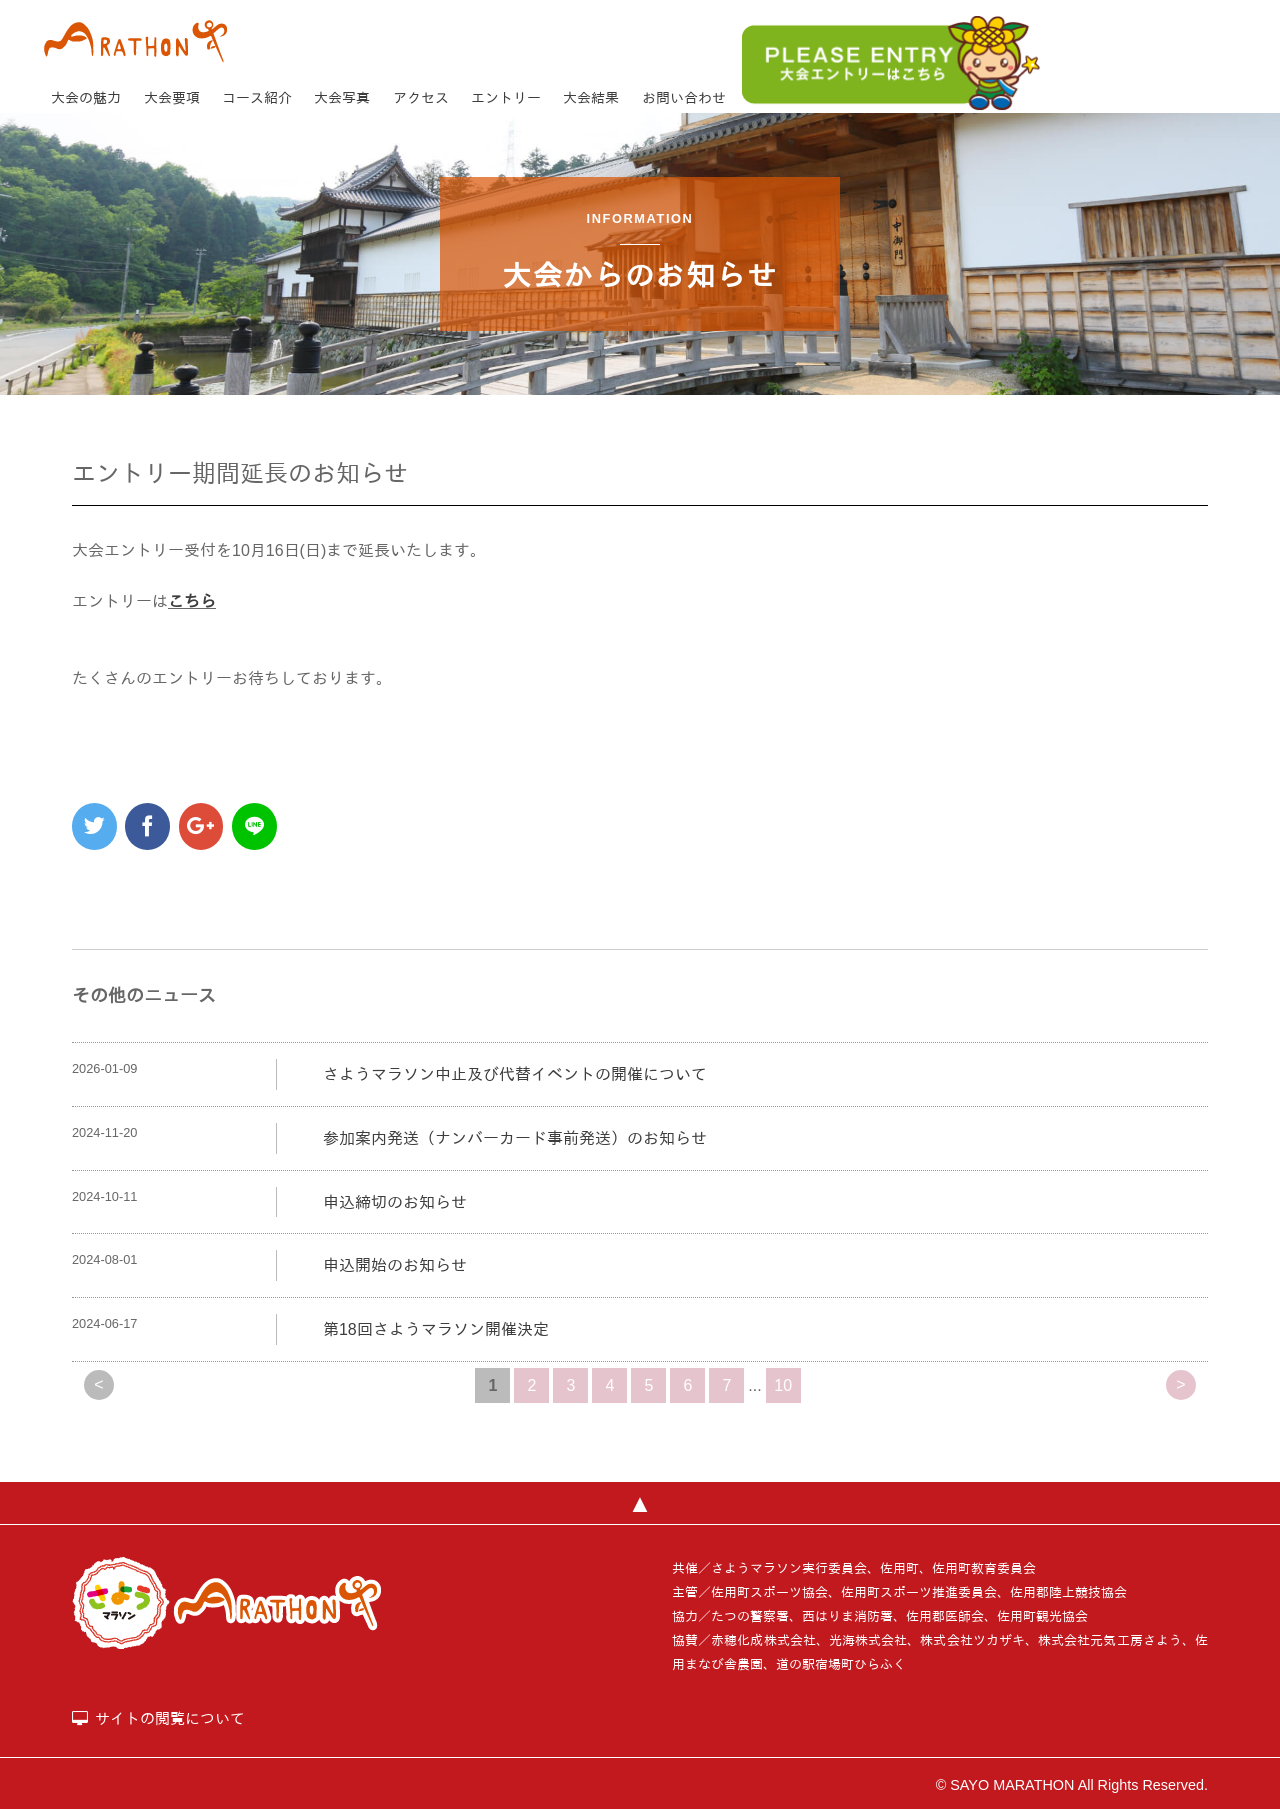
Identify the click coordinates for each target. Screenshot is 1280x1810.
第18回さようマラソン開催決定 (436, 1329)
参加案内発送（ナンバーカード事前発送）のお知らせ (515, 1138)
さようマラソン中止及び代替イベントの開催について (515, 1074)
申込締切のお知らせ (395, 1202)
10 (783, 1385)
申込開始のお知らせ (395, 1265)
